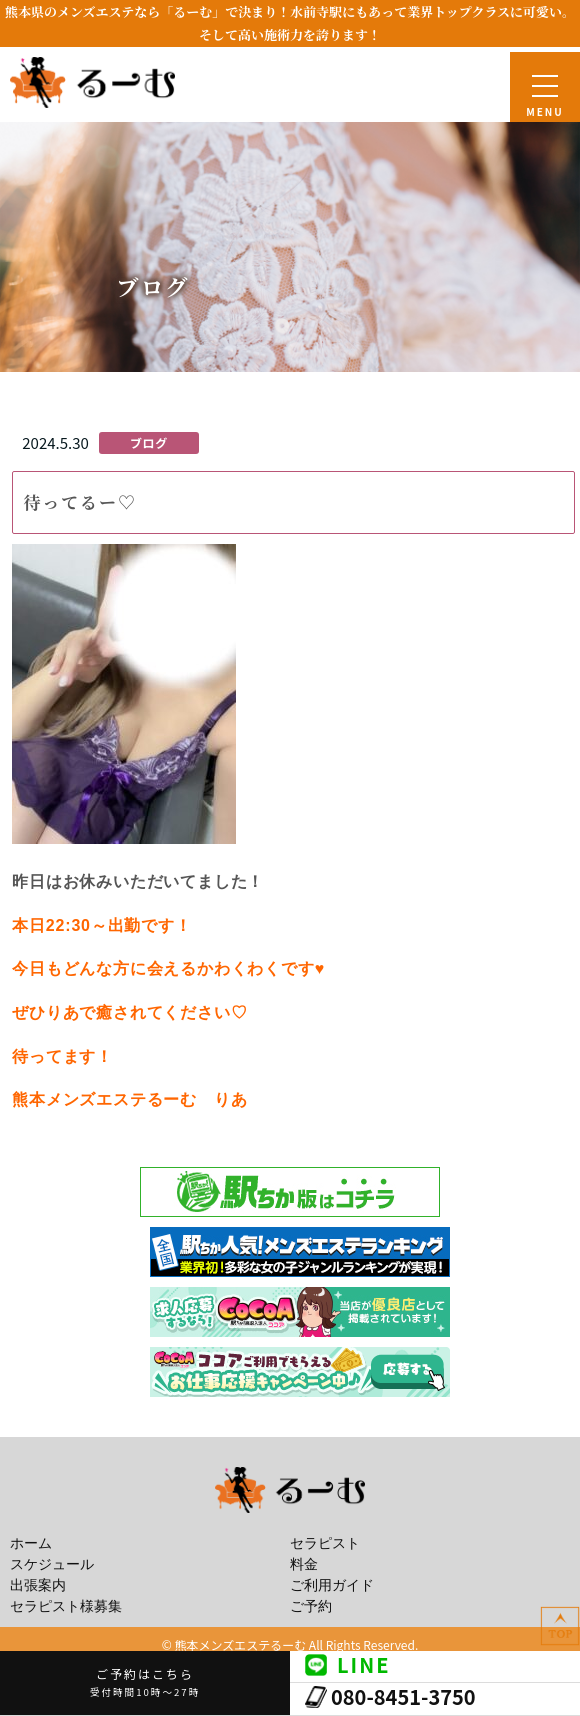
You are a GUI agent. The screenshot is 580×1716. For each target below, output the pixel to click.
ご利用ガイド (332, 1585)
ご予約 (311, 1606)
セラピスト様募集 (66, 1606)
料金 (304, 1564)
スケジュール (52, 1564)
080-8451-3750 (390, 1696)
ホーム (31, 1543)
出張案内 (38, 1585)
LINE (347, 1664)
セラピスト (325, 1543)
